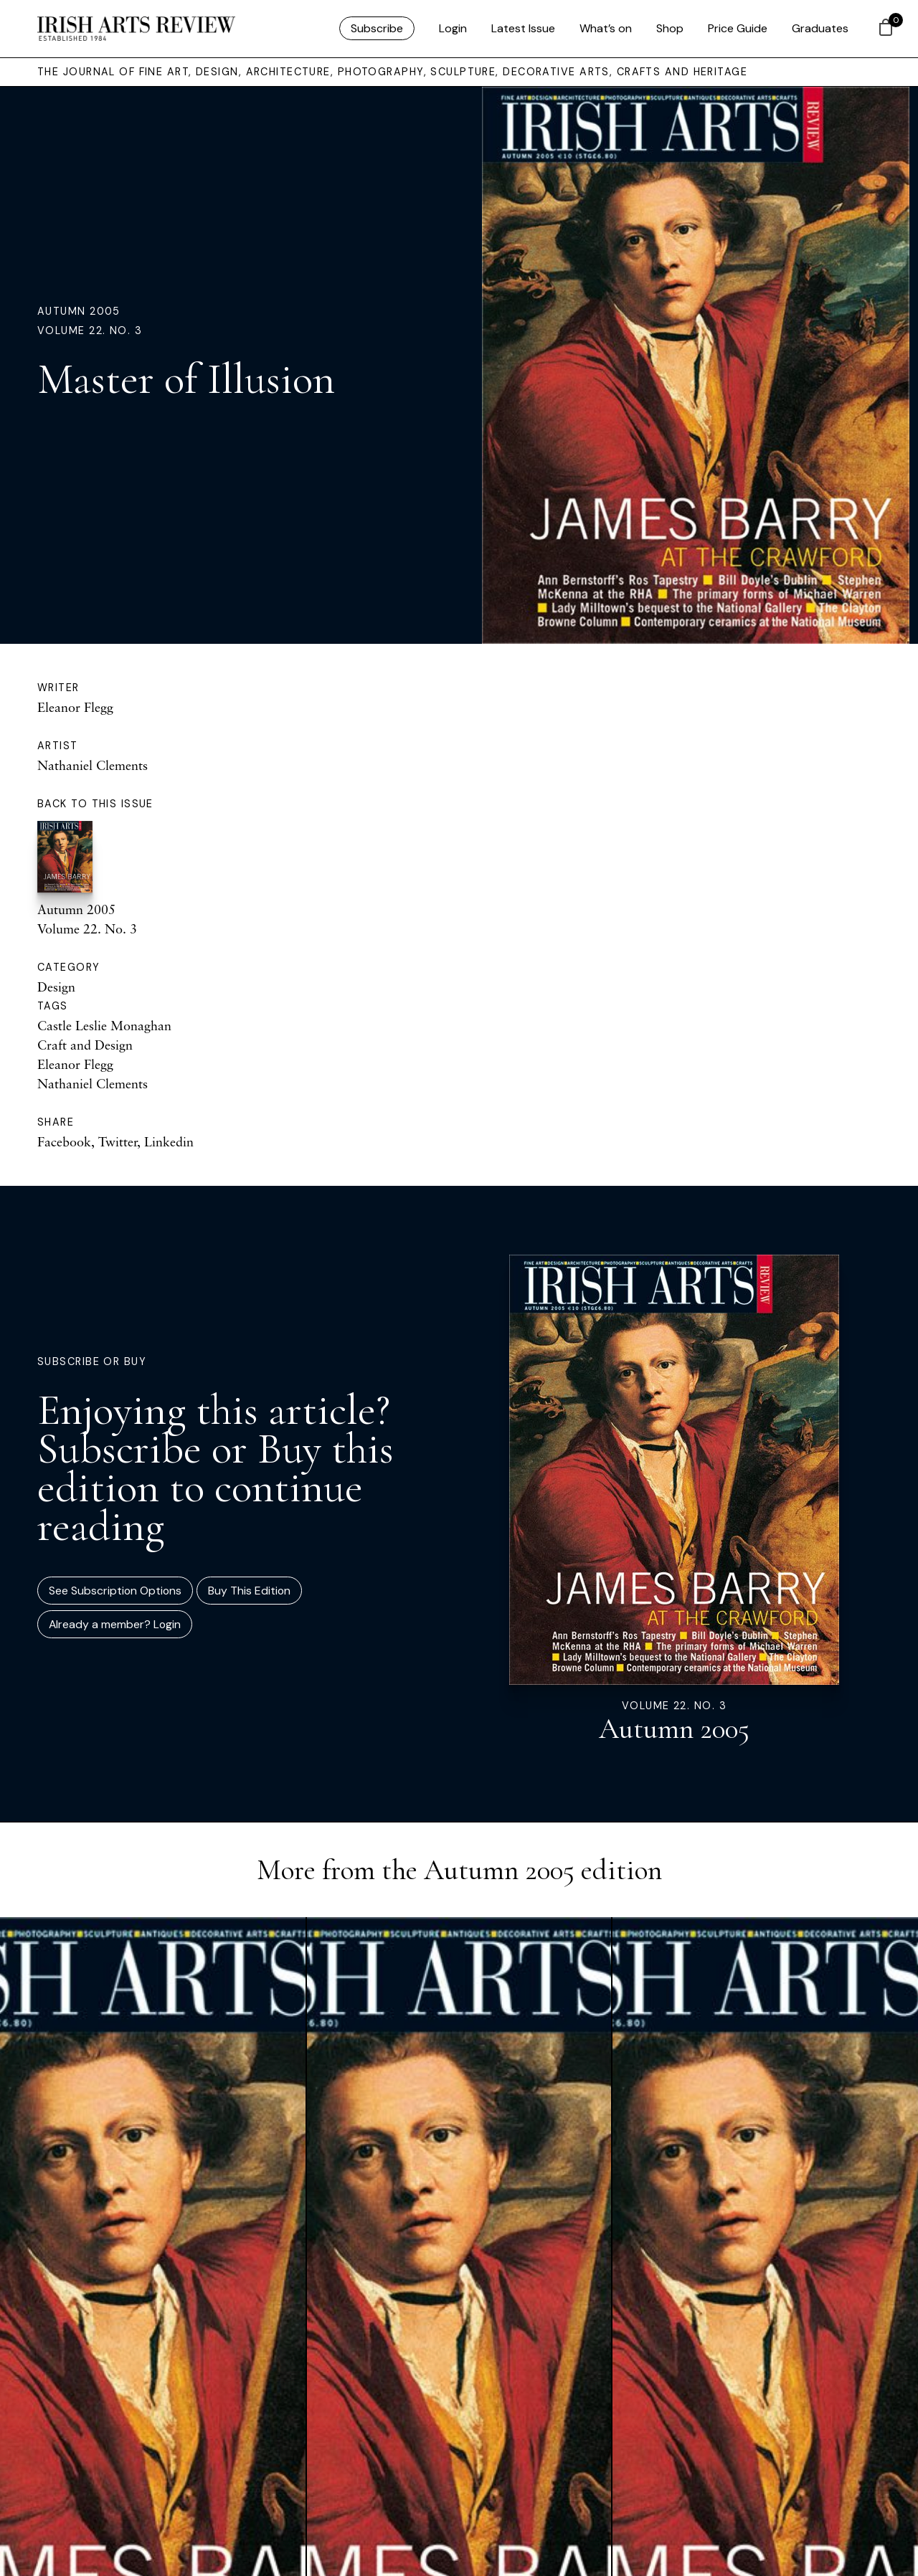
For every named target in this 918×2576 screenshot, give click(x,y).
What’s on (605, 28)
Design (56, 986)
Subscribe (377, 28)
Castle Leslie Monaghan (104, 1025)
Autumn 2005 (78, 311)
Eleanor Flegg (75, 707)
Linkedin (169, 1141)
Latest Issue (523, 28)
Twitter (117, 1141)
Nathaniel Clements (92, 765)
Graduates (820, 28)
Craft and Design (85, 1044)
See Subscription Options (115, 1590)
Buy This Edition (249, 1590)
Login (453, 28)
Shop (669, 28)
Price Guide (737, 28)
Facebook (64, 1141)
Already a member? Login (115, 1624)
